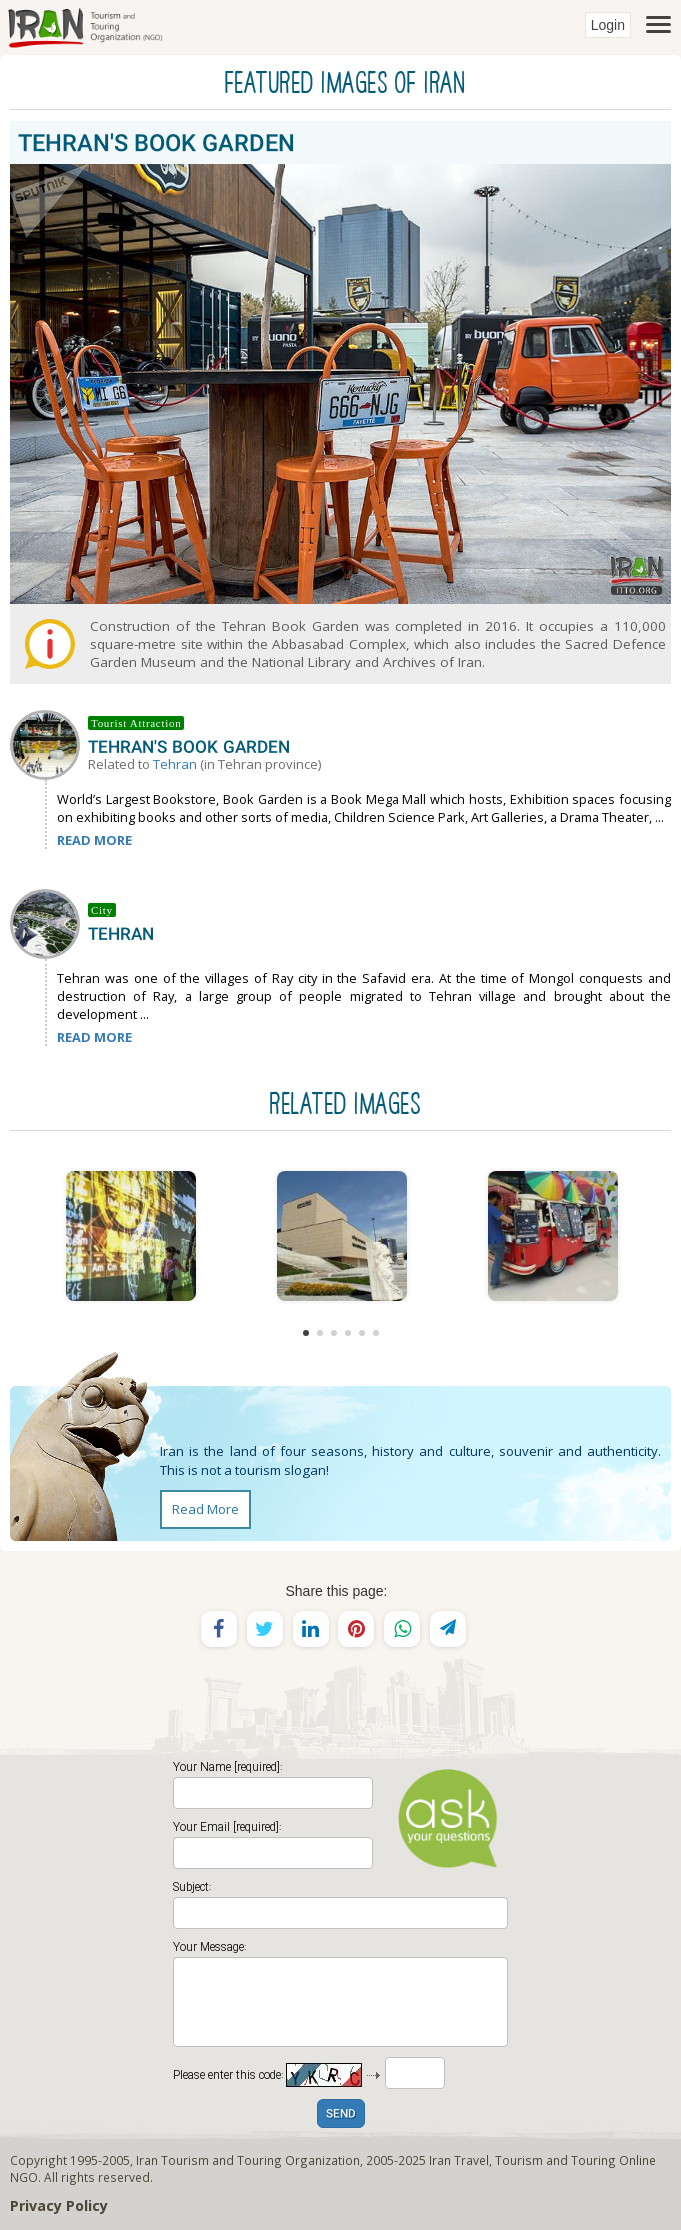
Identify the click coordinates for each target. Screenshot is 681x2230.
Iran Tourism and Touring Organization (248, 2160)
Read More (205, 1509)
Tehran (175, 764)
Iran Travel (459, 2160)
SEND (341, 2114)
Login (608, 25)
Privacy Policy (59, 2205)
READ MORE (94, 840)
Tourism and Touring (555, 2160)
